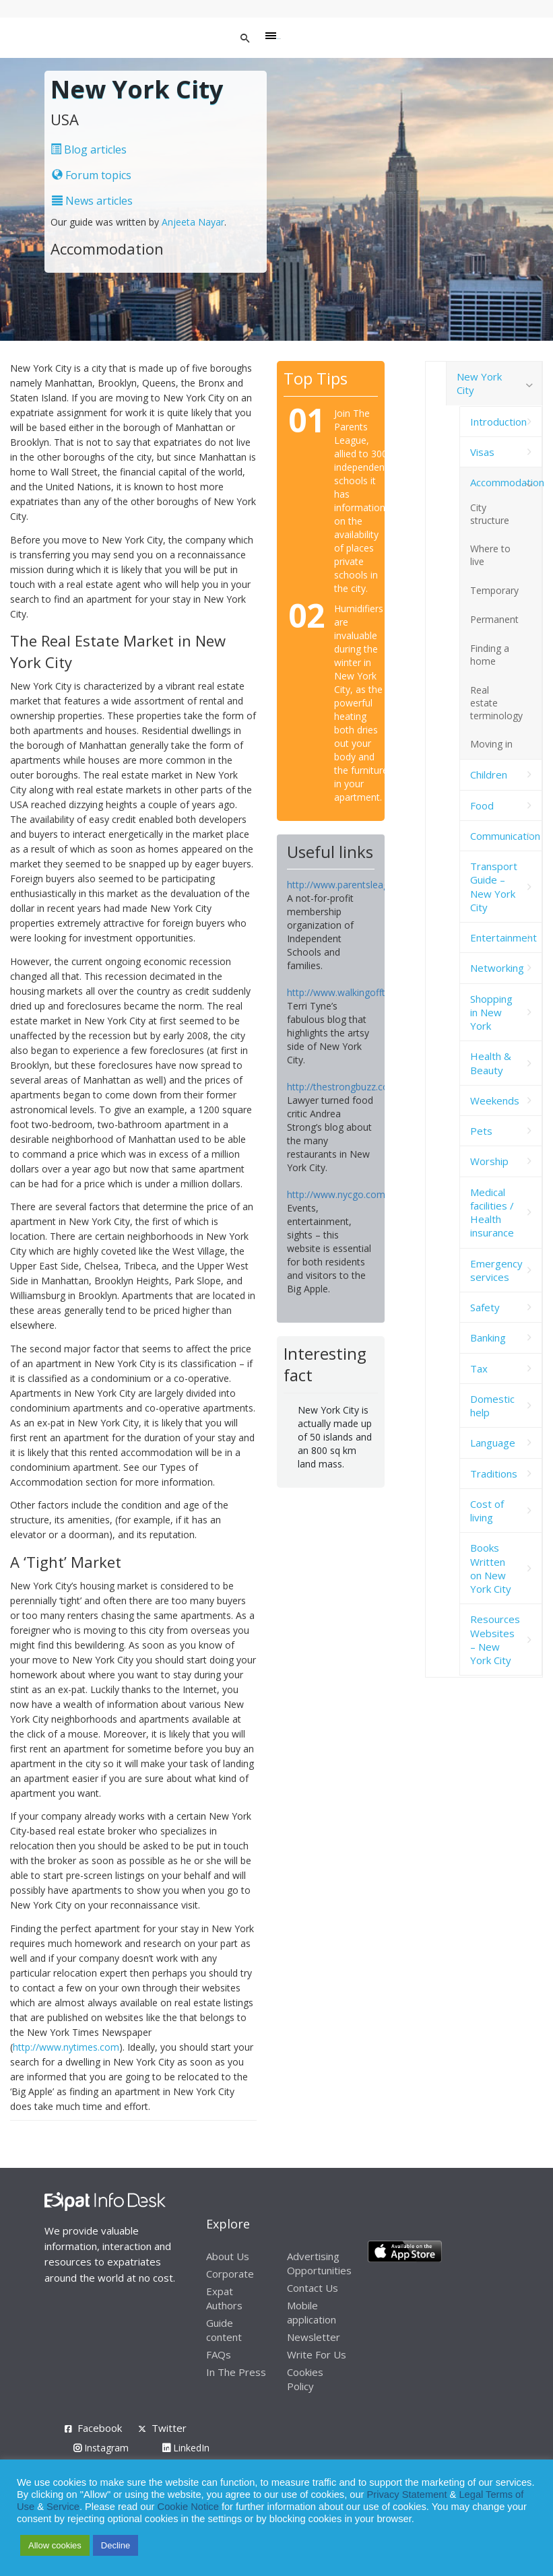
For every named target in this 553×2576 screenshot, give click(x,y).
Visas (482, 452)
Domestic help (492, 1405)
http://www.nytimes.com (66, 2047)
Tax (479, 1368)
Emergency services (496, 1270)
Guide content (224, 2330)
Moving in (491, 743)
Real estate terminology (496, 703)
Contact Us (312, 2287)
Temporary (494, 590)
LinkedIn (185, 2447)
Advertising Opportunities (319, 2263)
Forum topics (91, 175)
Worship (489, 1161)
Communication (505, 836)
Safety (485, 1307)
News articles (92, 200)
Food (482, 805)
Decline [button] (115, 2545)
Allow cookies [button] (55, 2545)
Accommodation (506, 482)
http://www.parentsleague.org (351, 884)
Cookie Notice (188, 2506)
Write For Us (316, 2354)
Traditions (493, 1473)
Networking (497, 968)
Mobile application (311, 2312)
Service (62, 2506)
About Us (227, 2256)
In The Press (236, 2372)
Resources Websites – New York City (495, 1639)
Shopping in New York (491, 1012)
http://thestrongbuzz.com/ (344, 1086)
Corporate (230, 2273)
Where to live (490, 555)
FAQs (218, 2354)
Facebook (99, 2428)
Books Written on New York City (490, 1568)
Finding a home (489, 654)
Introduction (498, 421)
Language (492, 1442)
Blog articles (89, 149)
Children (488, 774)
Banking (488, 1337)
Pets (481, 1130)
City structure (489, 514)
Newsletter (313, 2337)
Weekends (494, 1100)
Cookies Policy (305, 2379)
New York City (479, 383)
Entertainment (503, 937)
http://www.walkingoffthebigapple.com (370, 992)
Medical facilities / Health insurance (492, 1212)
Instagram (101, 2447)
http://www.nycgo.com (336, 1194)
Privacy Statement (407, 2494)
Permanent (494, 619)
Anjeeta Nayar (193, 222)
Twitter (169, 2428)
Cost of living (487, 1510)
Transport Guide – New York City (493, 886)
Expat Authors (224, 2298)
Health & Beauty (490, 1062)
